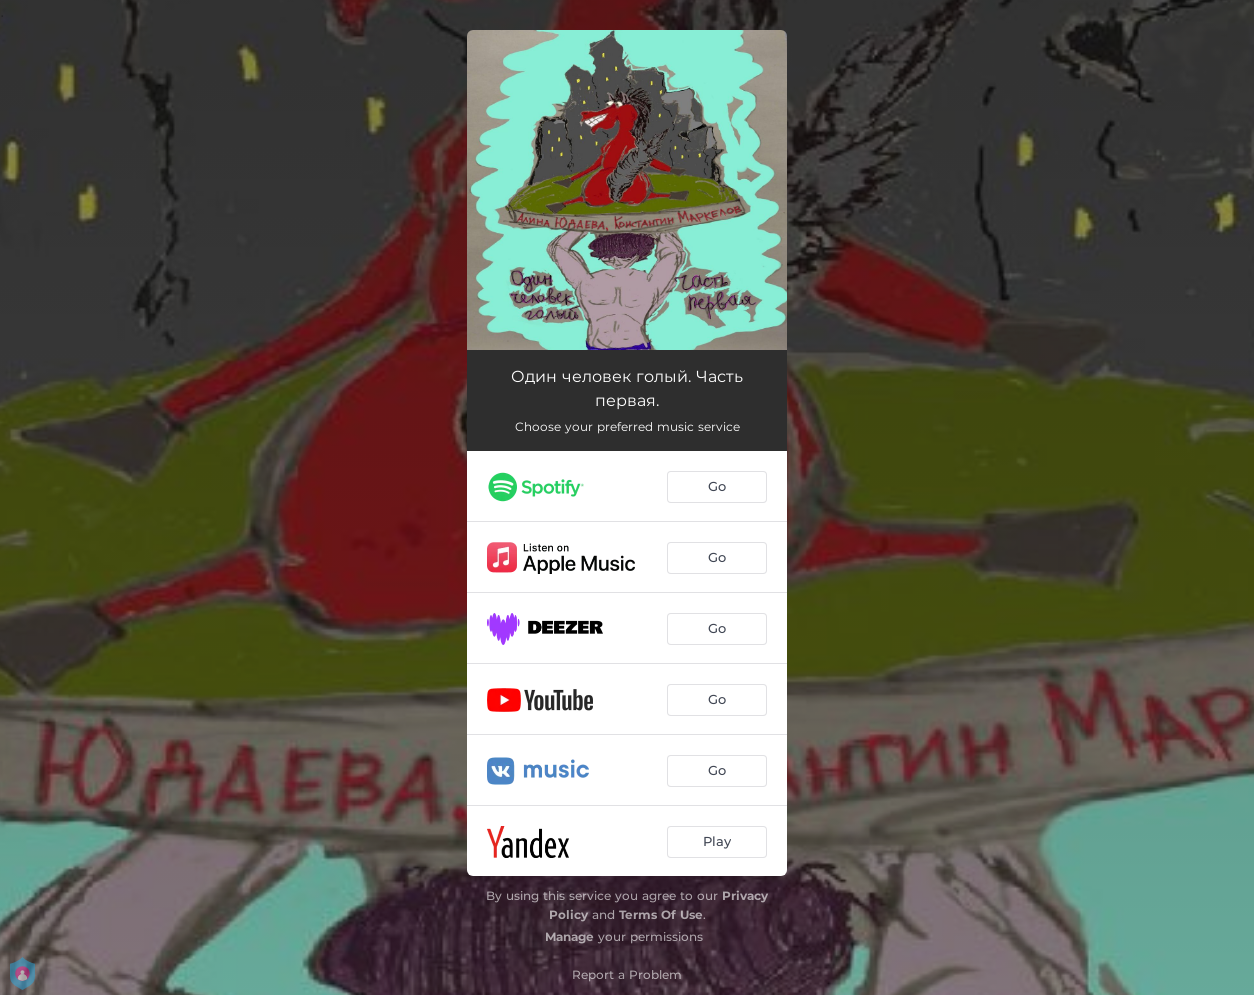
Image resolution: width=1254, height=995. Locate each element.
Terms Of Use (661, 914)
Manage (569, 936)
